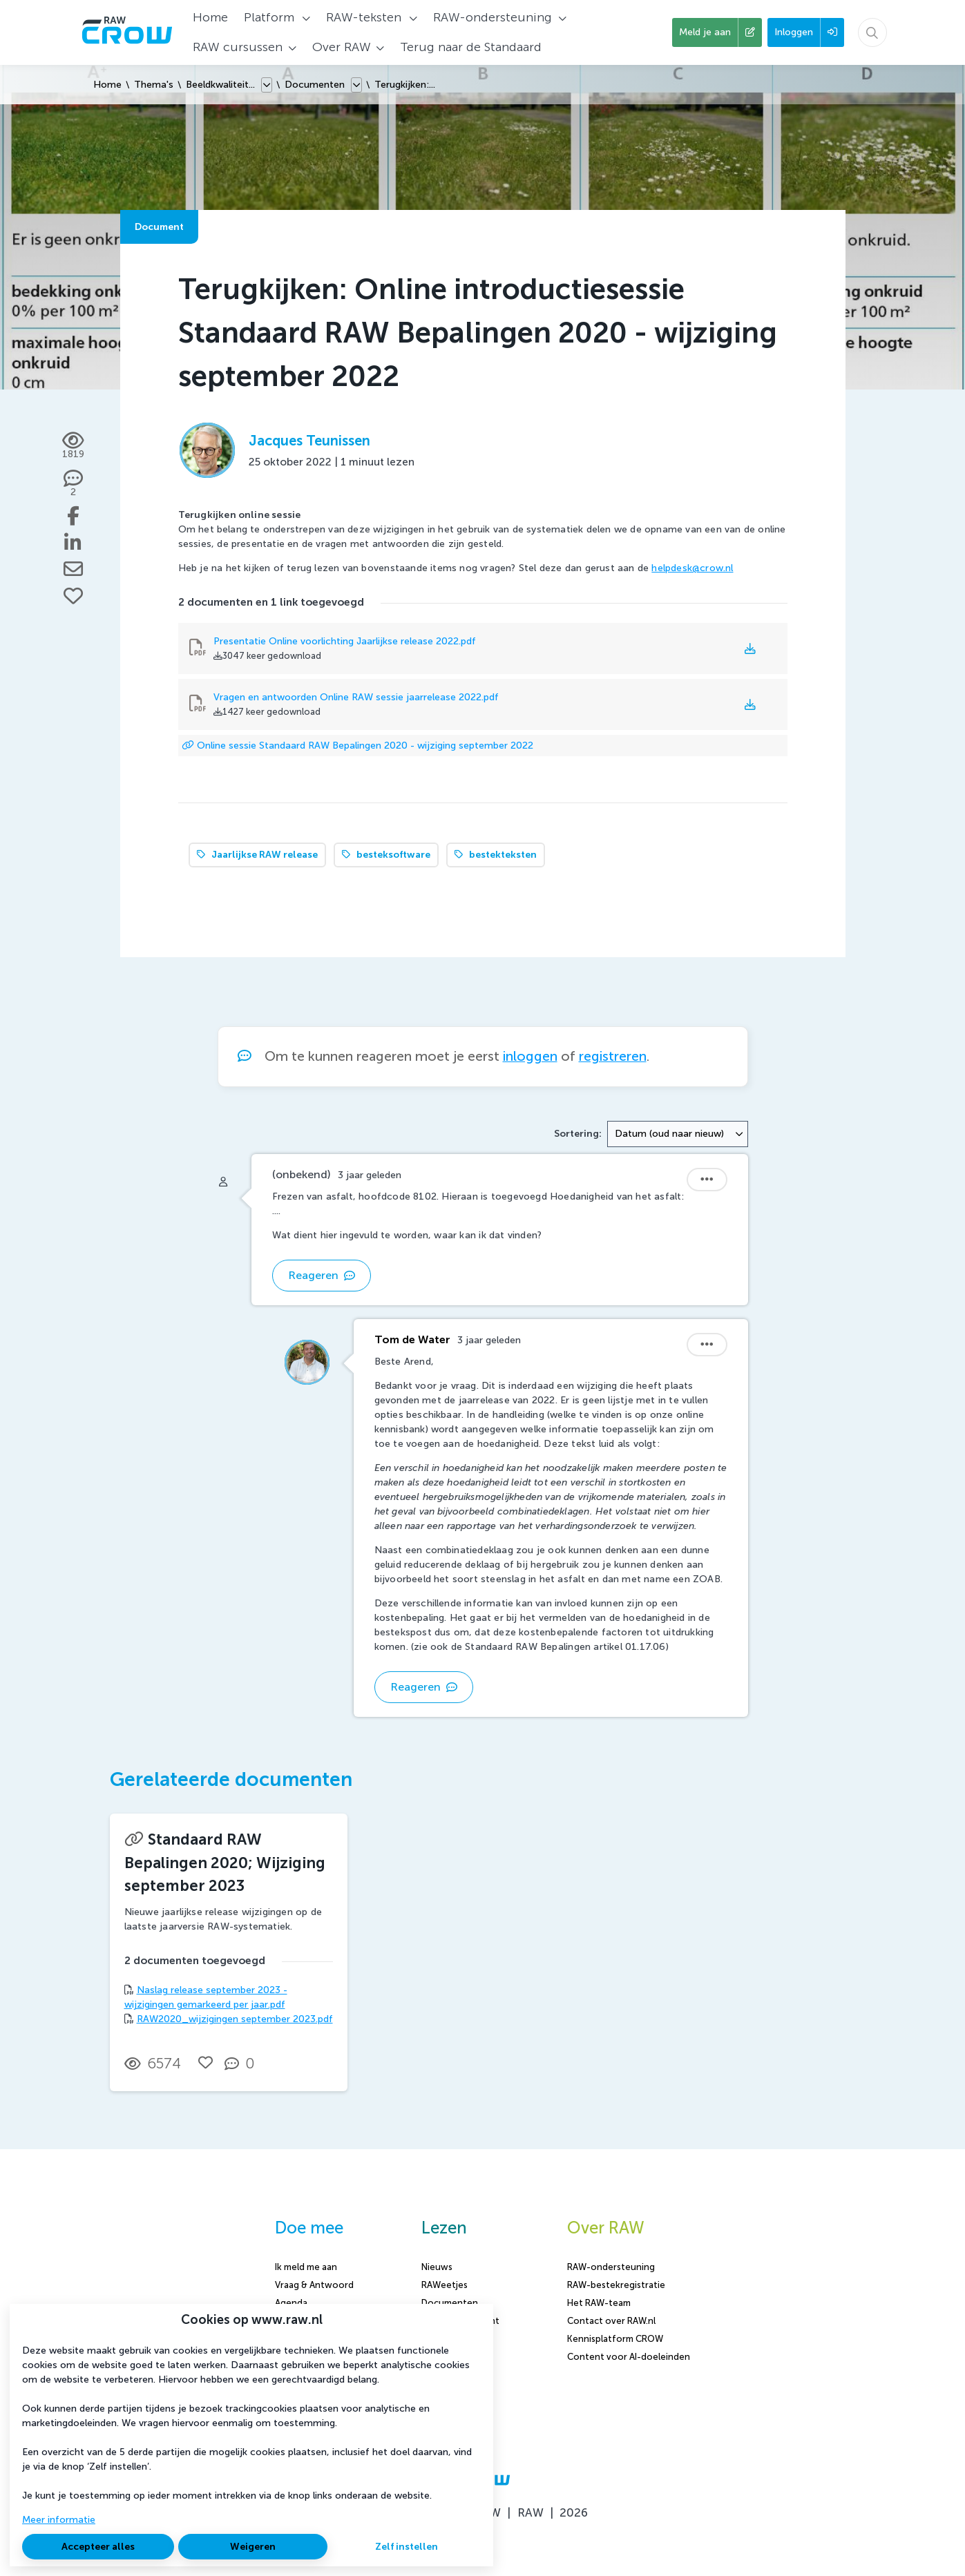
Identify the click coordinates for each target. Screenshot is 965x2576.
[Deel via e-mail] (73, 569)
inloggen (530, 1056)
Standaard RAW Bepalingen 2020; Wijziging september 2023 (224, 1862)
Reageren (321, 1275)
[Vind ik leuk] (73, 596)
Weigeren (253, 2547)
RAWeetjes (444, 2285)
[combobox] (677, 1134)
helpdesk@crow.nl (692, 568)
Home (107, 84)
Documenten (315, 84)
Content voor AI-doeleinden (628, 2357)
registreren (613, 1056)
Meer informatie (58, 2520)
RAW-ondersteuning (611, 2267)
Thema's (153, 84)
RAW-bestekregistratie (616, 2285)
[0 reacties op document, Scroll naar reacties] (242, 2063)
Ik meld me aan (306, 2267)
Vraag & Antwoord (314, 2285)
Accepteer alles (98, 2547)
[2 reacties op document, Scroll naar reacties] (73, 484)
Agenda (291, 2303)
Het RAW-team (599, 2303)
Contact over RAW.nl (611, 2321)
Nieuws (436, 2267)
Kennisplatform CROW (615, 2339)
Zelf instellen (406, 2547)
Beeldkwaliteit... (220, 84)
